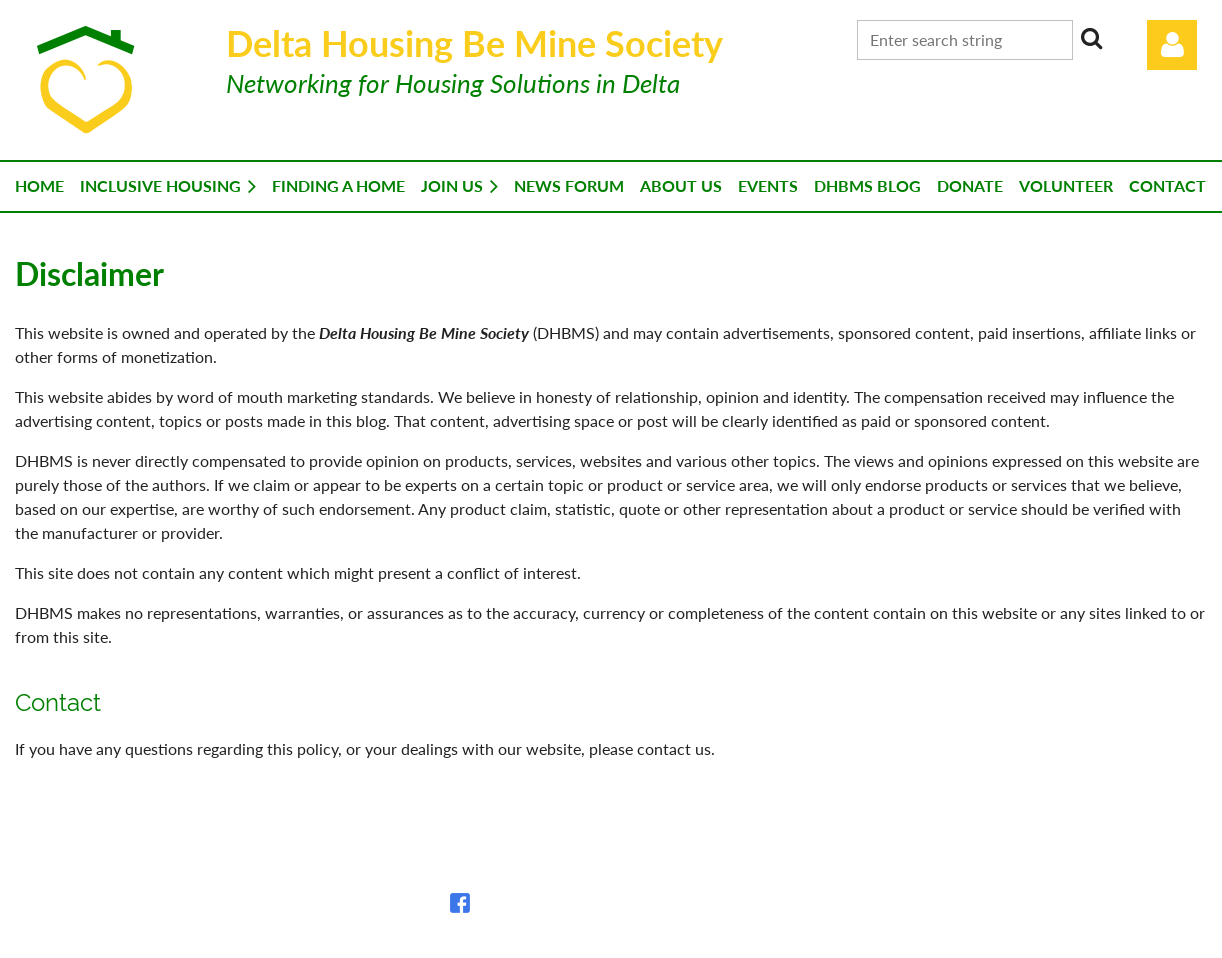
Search (1092, 38)
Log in (1172, 45)
